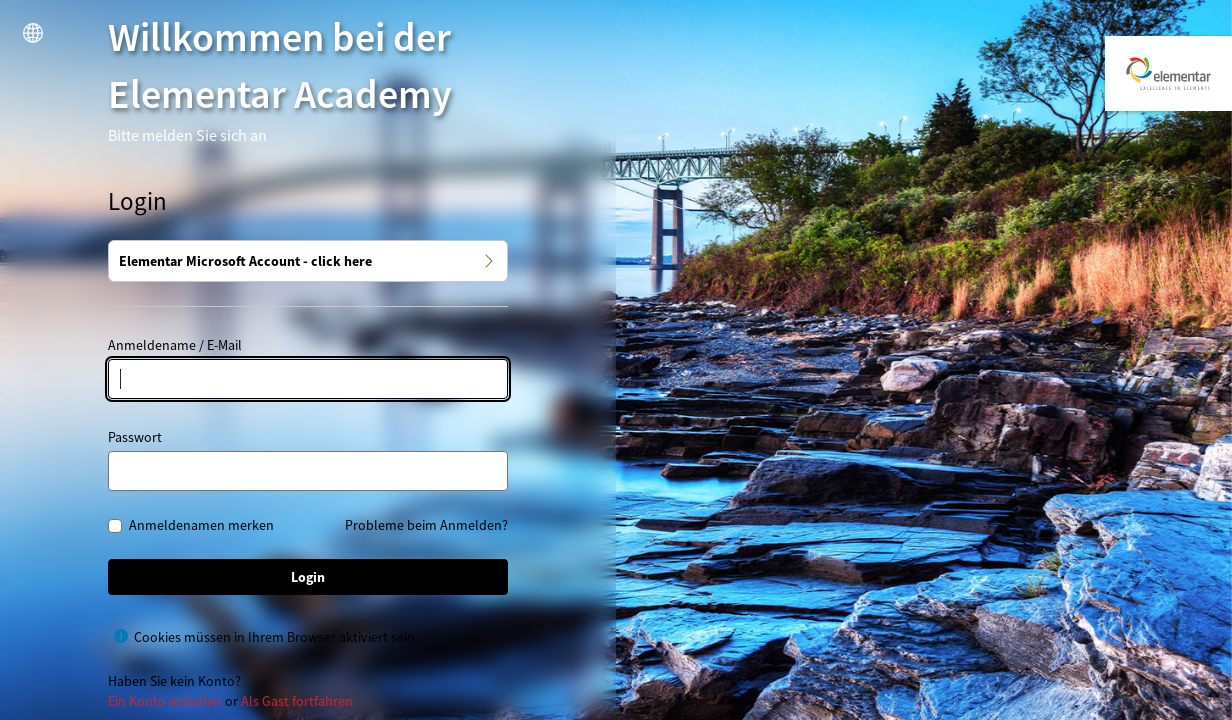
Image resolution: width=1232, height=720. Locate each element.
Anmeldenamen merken (201, 526)
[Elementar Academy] (1168, 73)
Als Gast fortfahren (297, 701)
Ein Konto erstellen (165, 701)
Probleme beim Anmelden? (426, 525)
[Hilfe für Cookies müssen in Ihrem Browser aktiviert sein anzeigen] (121, 636)
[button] (33, 33)
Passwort (135, 437)
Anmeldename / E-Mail (175, 345)
